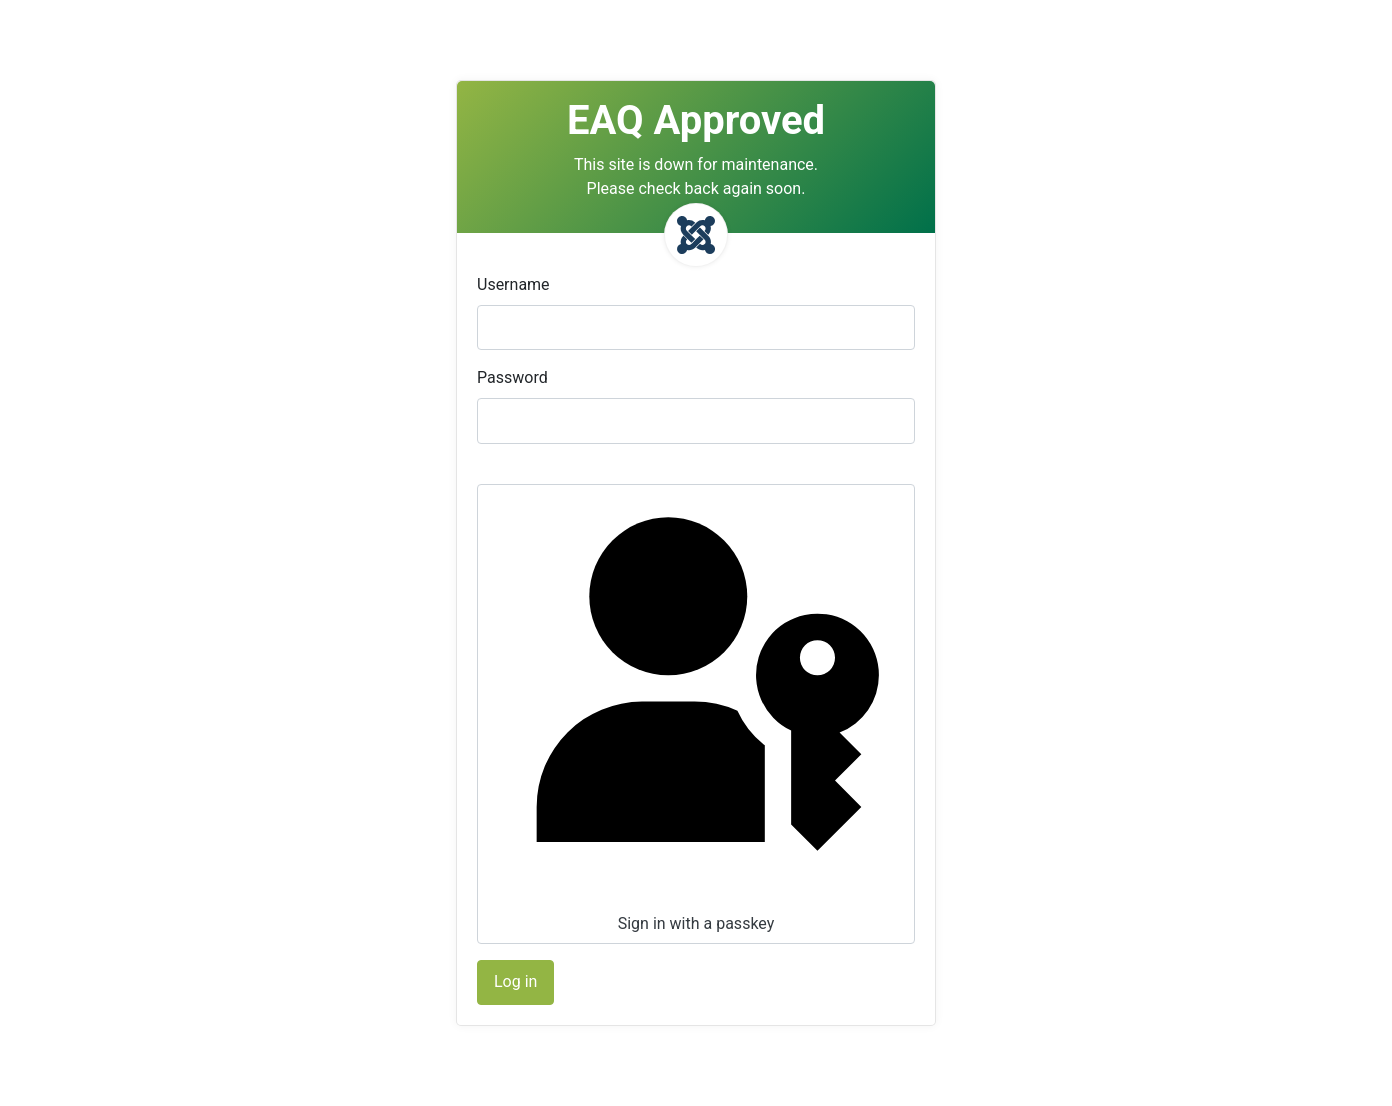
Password (512, 377)
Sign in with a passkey (694, 712)
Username (513, 284)
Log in (515, 981)
